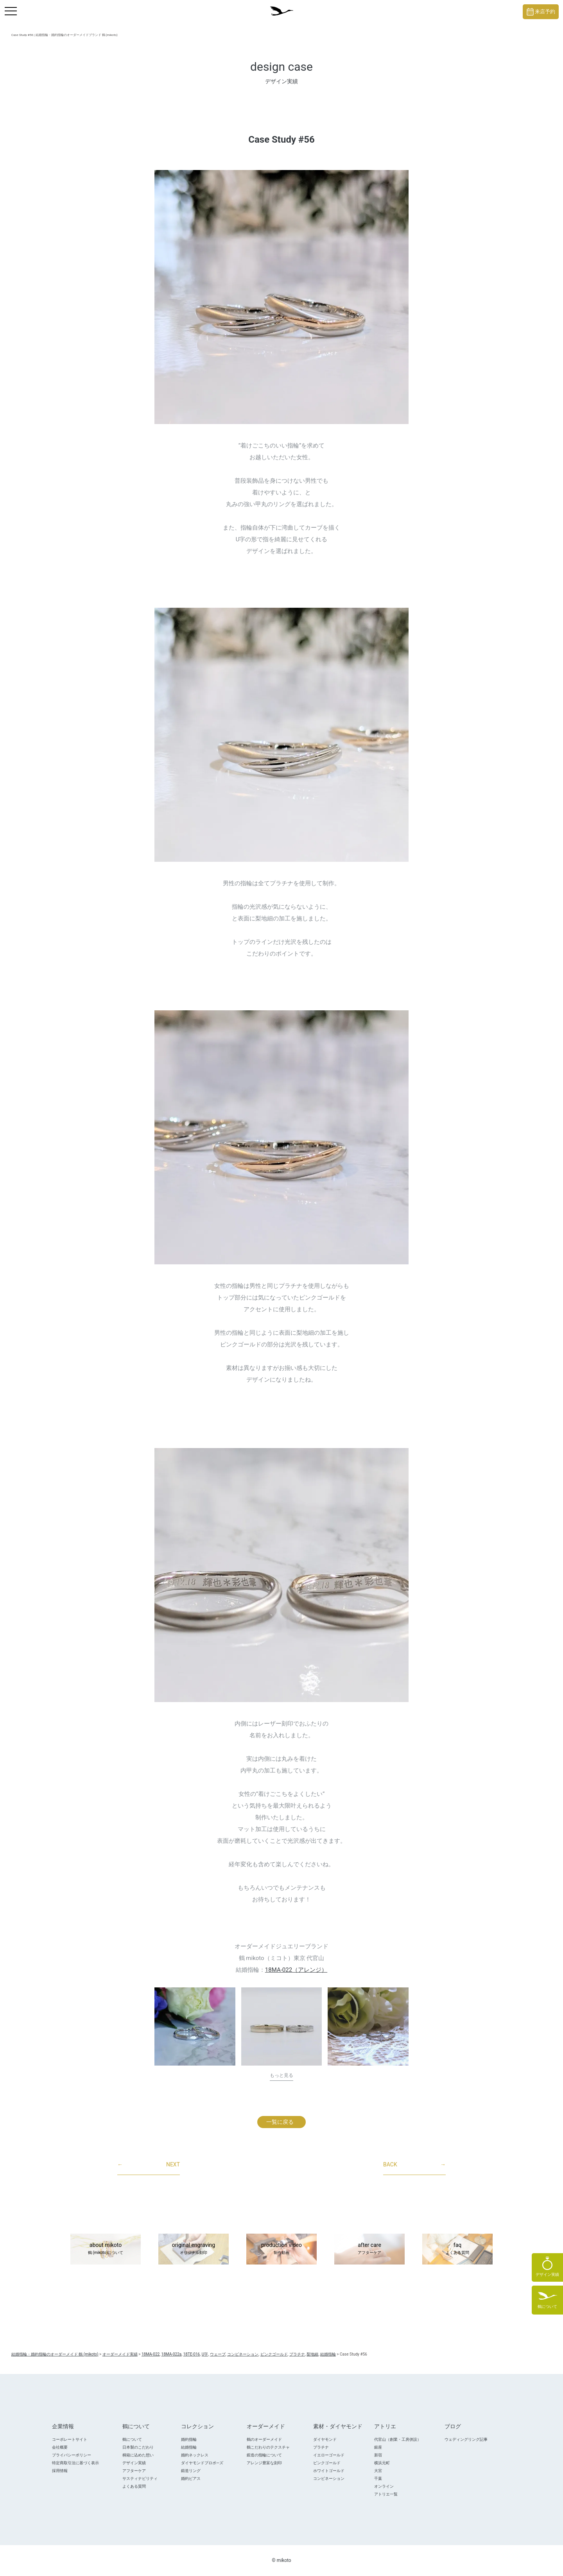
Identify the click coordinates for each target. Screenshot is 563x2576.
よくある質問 (134, 2486)
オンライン (384, 2486)
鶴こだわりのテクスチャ (268, 2447)
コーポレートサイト (69, 2439)
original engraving (193, 2249)
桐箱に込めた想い (138, 2455)
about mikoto (105, 2249)
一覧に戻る (280, 2122)
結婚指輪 (189, 2447)
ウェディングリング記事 (466, 2439)
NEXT (148, 2165)
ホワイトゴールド (328, 2471)
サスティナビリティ (140, 2478)
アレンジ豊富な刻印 (264, 2463)
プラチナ (321, 2447)
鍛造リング (191, 2471)
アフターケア (134, 2471)
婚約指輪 (189, 2439)
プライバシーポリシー (71, 2455)
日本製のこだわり (138, 2447)
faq (457, 2249)
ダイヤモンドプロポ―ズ (202, 2463)
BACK (414, 2165)
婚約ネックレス (194, 2455)
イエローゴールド (328, 2455)
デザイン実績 (134, 2463)
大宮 (378, 2471)
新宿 (378, 2455)
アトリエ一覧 (386, 2494)
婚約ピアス (191, 2478)
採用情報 (60, 2471)
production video (281, 2249)
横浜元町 (382, 2463)
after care (369, 2249)
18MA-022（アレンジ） (296, 1969)
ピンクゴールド (327, 2463)
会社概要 (60, 2447)
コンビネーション (328, 2478)
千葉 (378, 2478)
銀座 (378, 2447)
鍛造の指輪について (264, 2455)
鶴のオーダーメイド (264, 2439)
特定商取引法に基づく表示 (75, 2463)
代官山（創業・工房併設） (397, 2439)
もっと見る (281, 2075)
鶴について (132, 2439)
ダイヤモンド (325, 2439)
